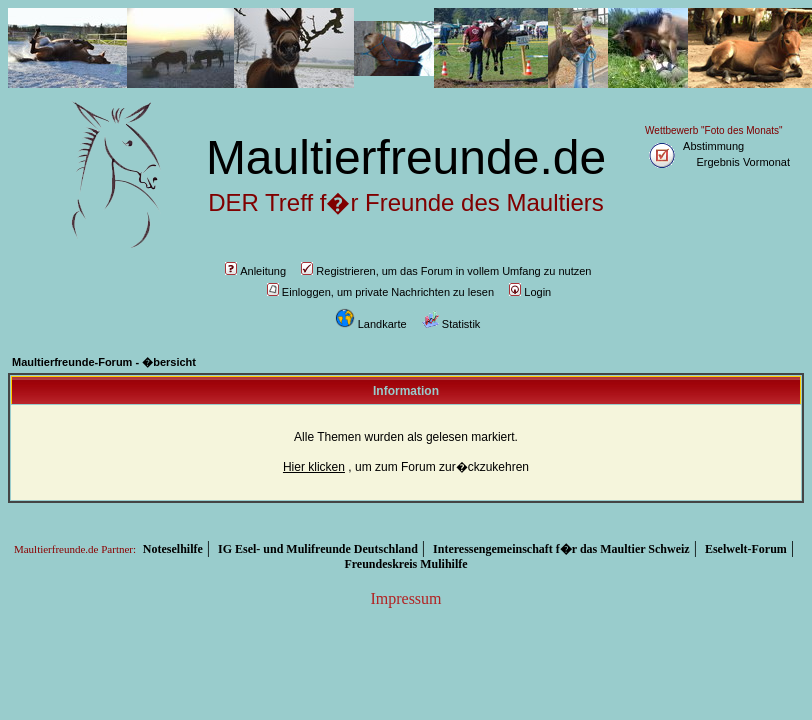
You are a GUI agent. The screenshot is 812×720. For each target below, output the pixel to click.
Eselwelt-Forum (746, 549)
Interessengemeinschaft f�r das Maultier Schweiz (561, 549)
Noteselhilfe (173, 549)
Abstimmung (713, 146)
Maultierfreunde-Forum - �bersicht (104, 362)
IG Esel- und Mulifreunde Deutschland (318, 549)
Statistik (451, 324)
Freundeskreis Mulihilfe (405, 564)
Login (530, 292)
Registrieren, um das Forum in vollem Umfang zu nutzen (446, 271)
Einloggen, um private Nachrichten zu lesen (380, 292)
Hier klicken (314, 467)
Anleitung (255, 271)
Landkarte (371, 324)
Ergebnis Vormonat (743, 162)
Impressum (405, 598)
